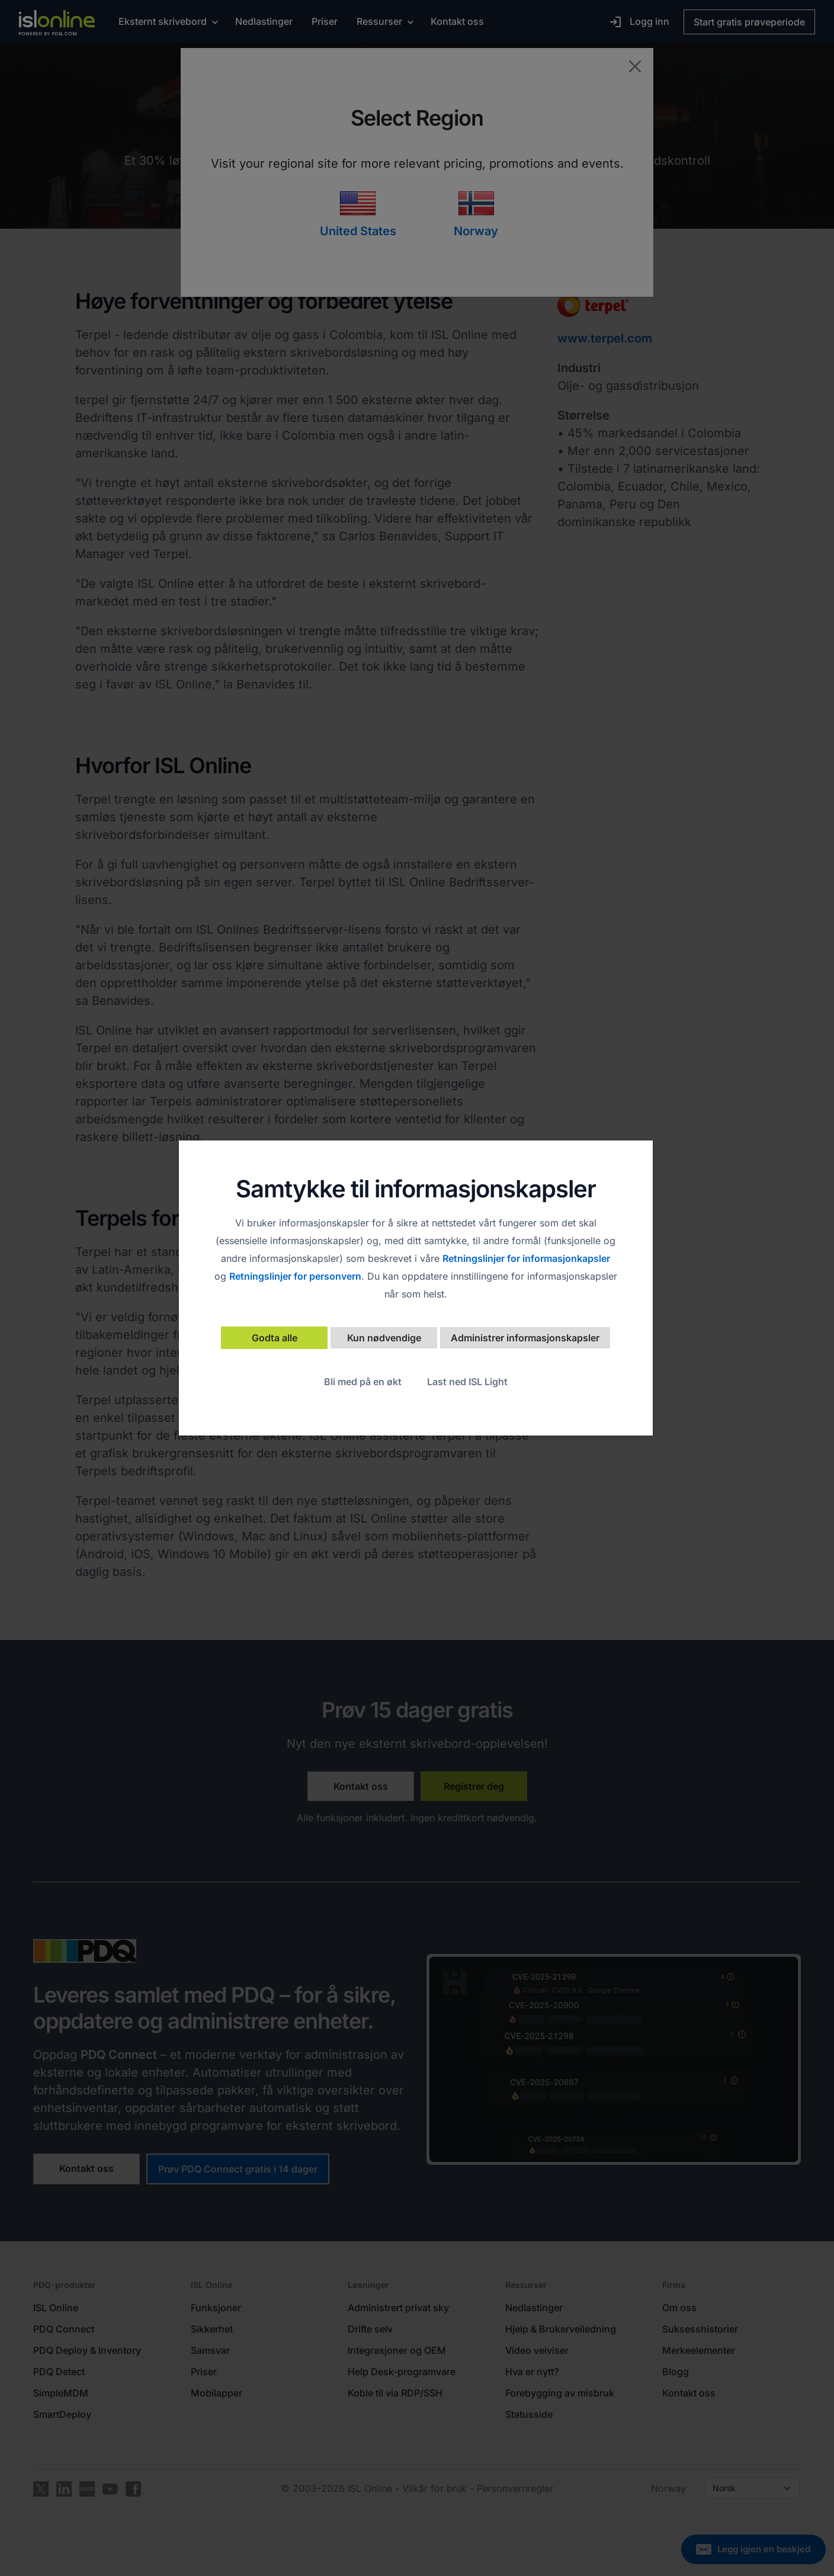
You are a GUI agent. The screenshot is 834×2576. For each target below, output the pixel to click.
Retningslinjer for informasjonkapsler (526, 1258)
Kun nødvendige (384, 1338)
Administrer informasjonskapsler (525, 1338)
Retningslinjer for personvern (295, 1276)
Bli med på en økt (363, 1382)
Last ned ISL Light (467, 1382)
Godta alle (274, 1338)
